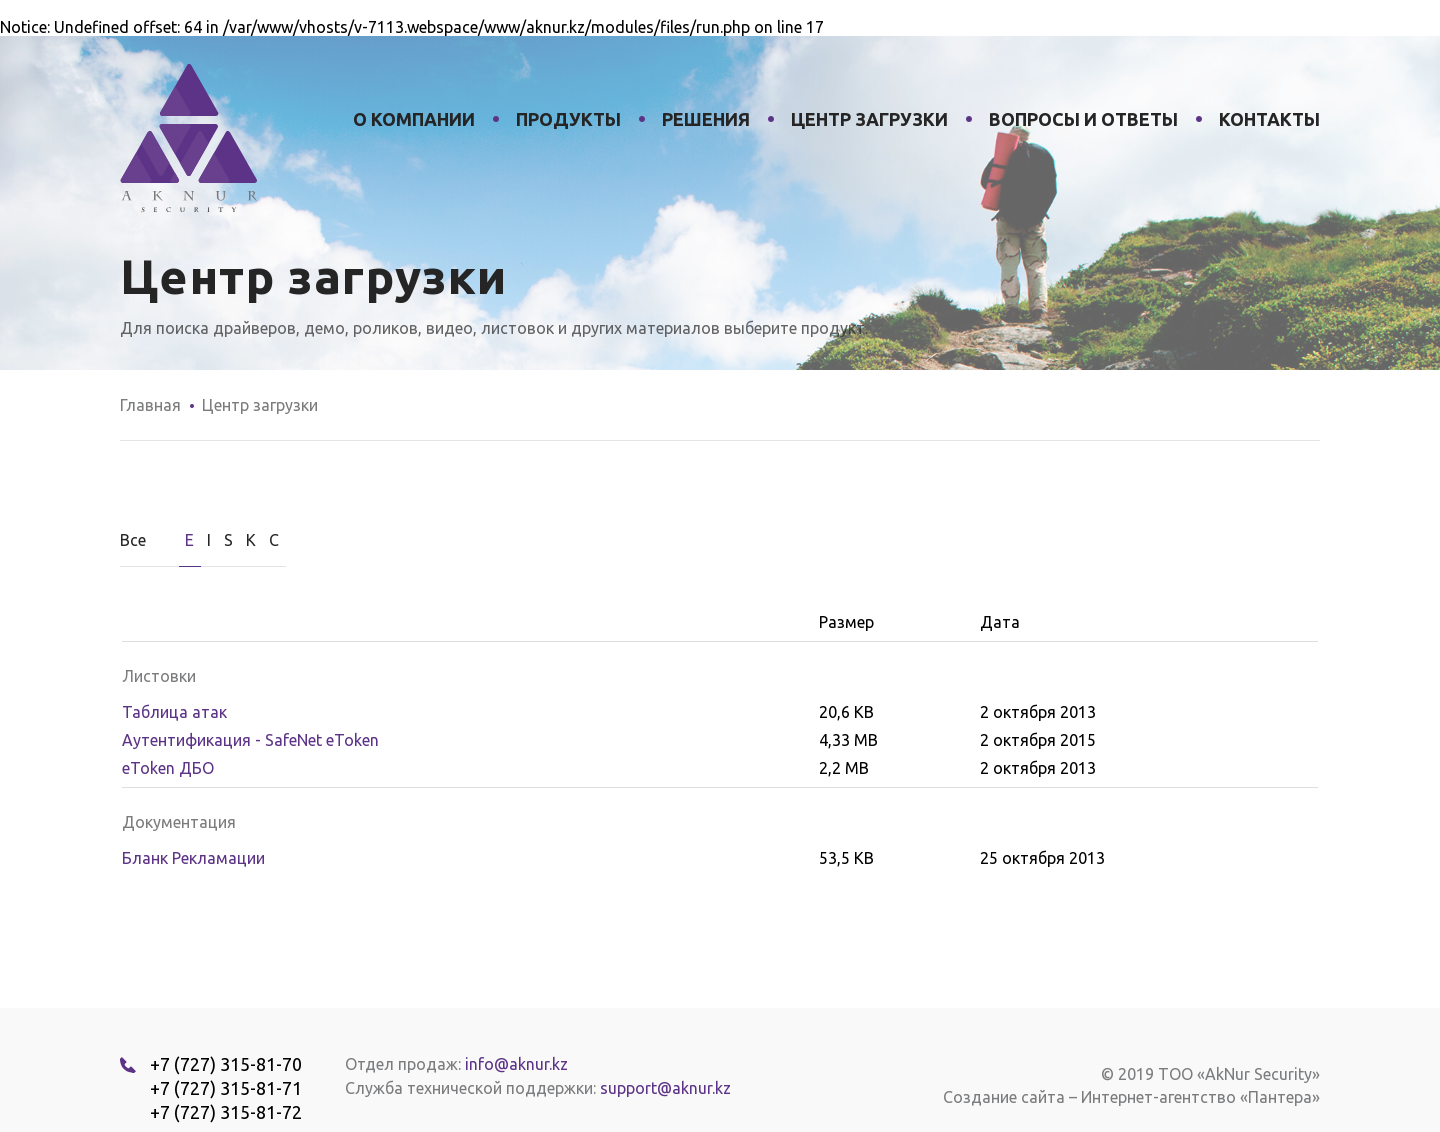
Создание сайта (1004, 1097)
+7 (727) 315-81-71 (226, 1088)
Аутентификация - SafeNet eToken (250, 740)
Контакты (1269, 119)
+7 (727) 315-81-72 (226, 1112)
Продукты (568, 119)
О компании (414, 119)
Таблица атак (174, 712)
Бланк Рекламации (193, 858)
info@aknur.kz (516, 1064)
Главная (150, 405)
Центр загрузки (869, 119)
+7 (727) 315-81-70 (226, 1064)
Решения (706, 119)
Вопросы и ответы (1083, 119)
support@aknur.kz (665, 1088)
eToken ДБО (168, 768)
